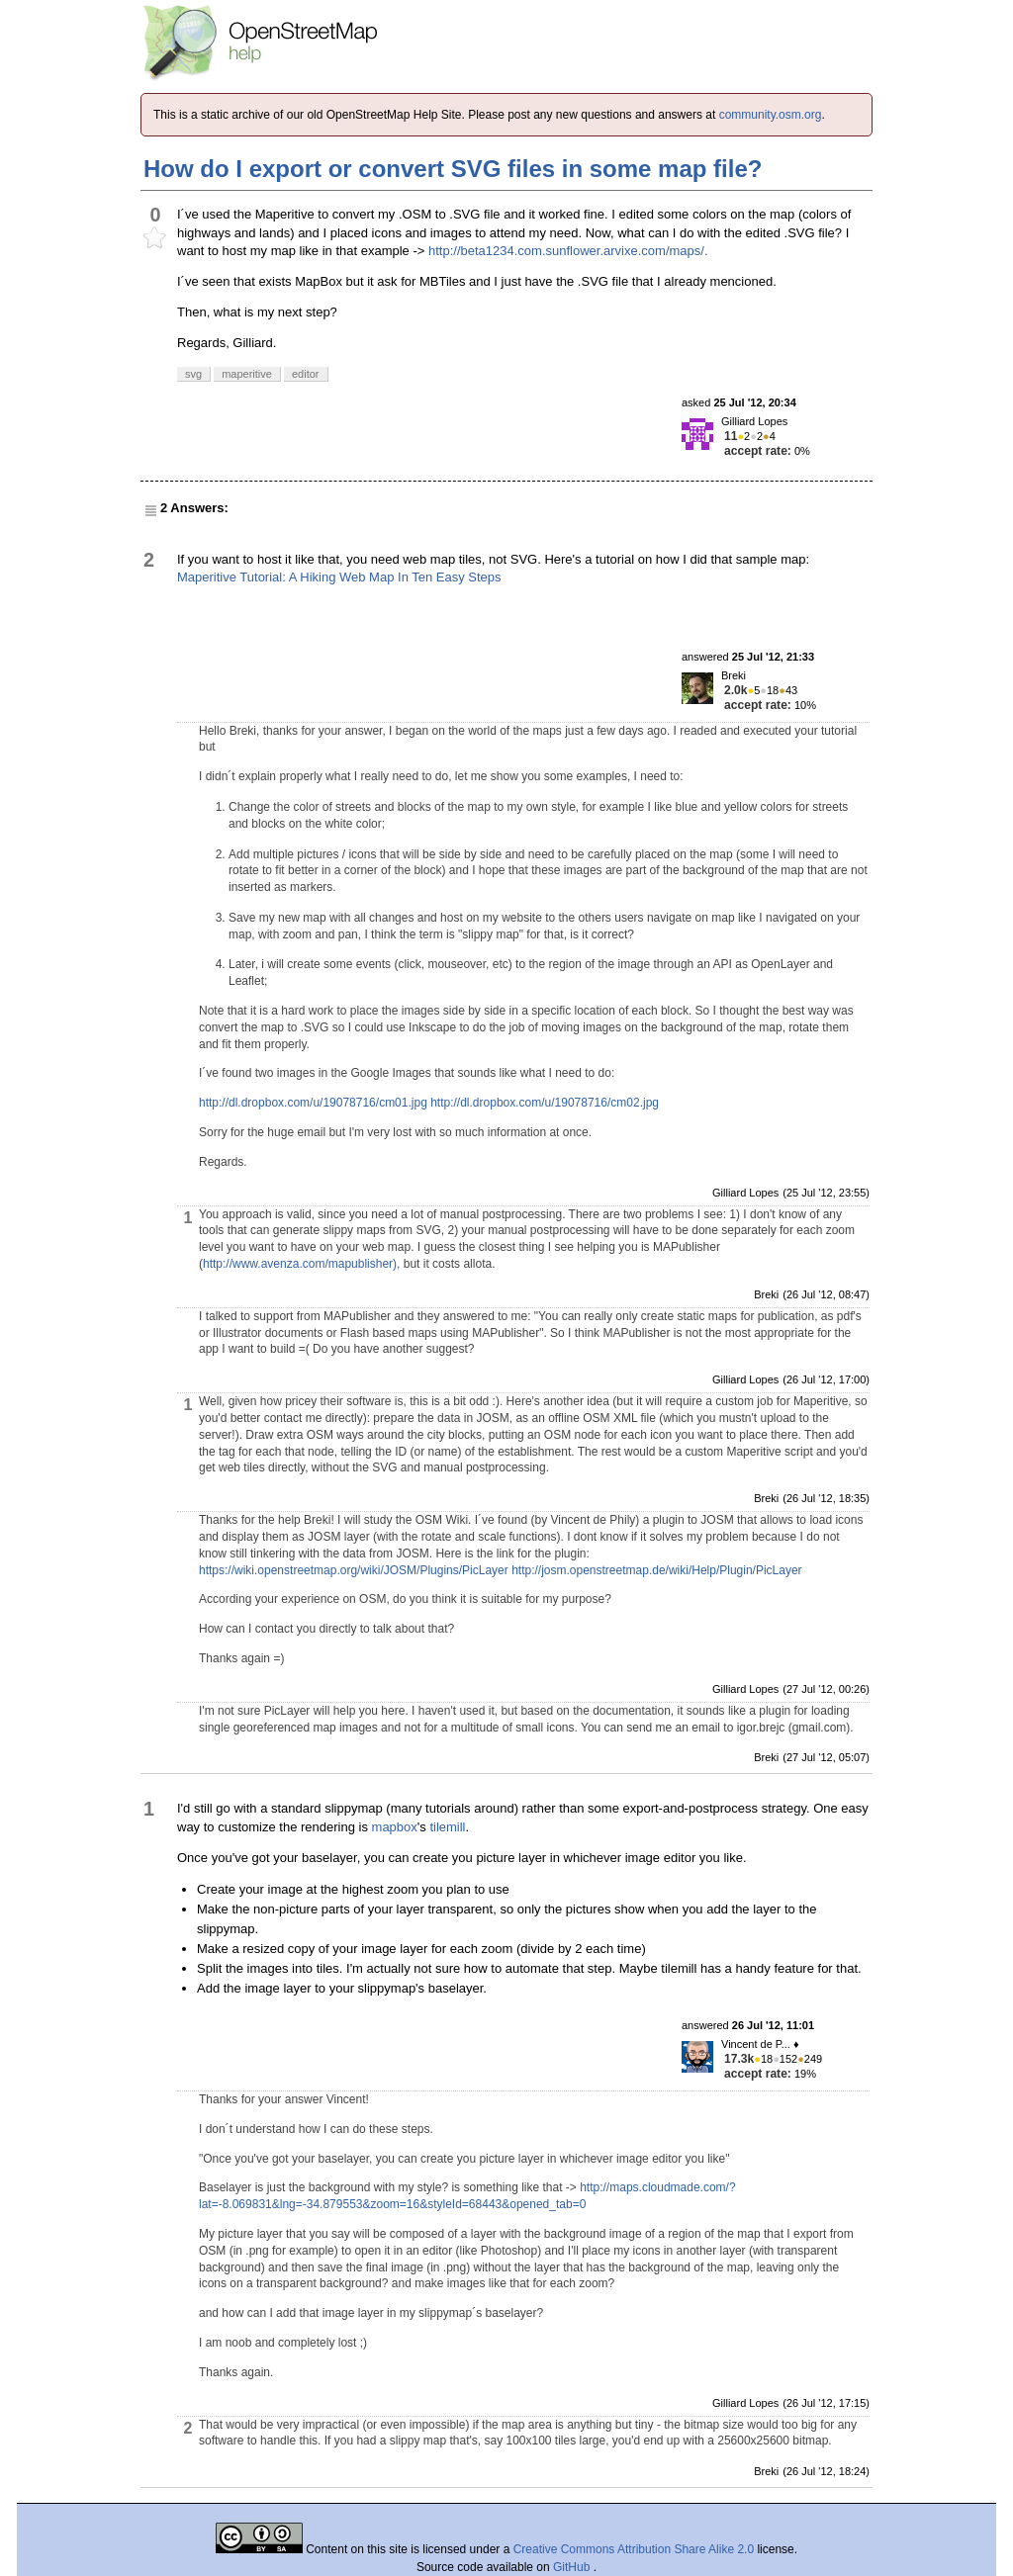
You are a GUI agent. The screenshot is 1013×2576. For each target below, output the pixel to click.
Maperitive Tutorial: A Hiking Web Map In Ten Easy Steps (339, 577)
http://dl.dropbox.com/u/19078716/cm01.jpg (313, 1103)
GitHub (573, 2567)
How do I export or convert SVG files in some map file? (452, 168)
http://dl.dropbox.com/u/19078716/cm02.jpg (544, 1103)
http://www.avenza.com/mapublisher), (301, 1264)
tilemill (447, 1827)
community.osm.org (770, 115)
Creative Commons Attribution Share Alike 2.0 (633, 2549)
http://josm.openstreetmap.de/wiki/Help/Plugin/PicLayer (656, 1570)
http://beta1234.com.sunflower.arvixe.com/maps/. (568, 250)
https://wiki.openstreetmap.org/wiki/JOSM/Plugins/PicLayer (353, 1570)
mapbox (394, 1827)
